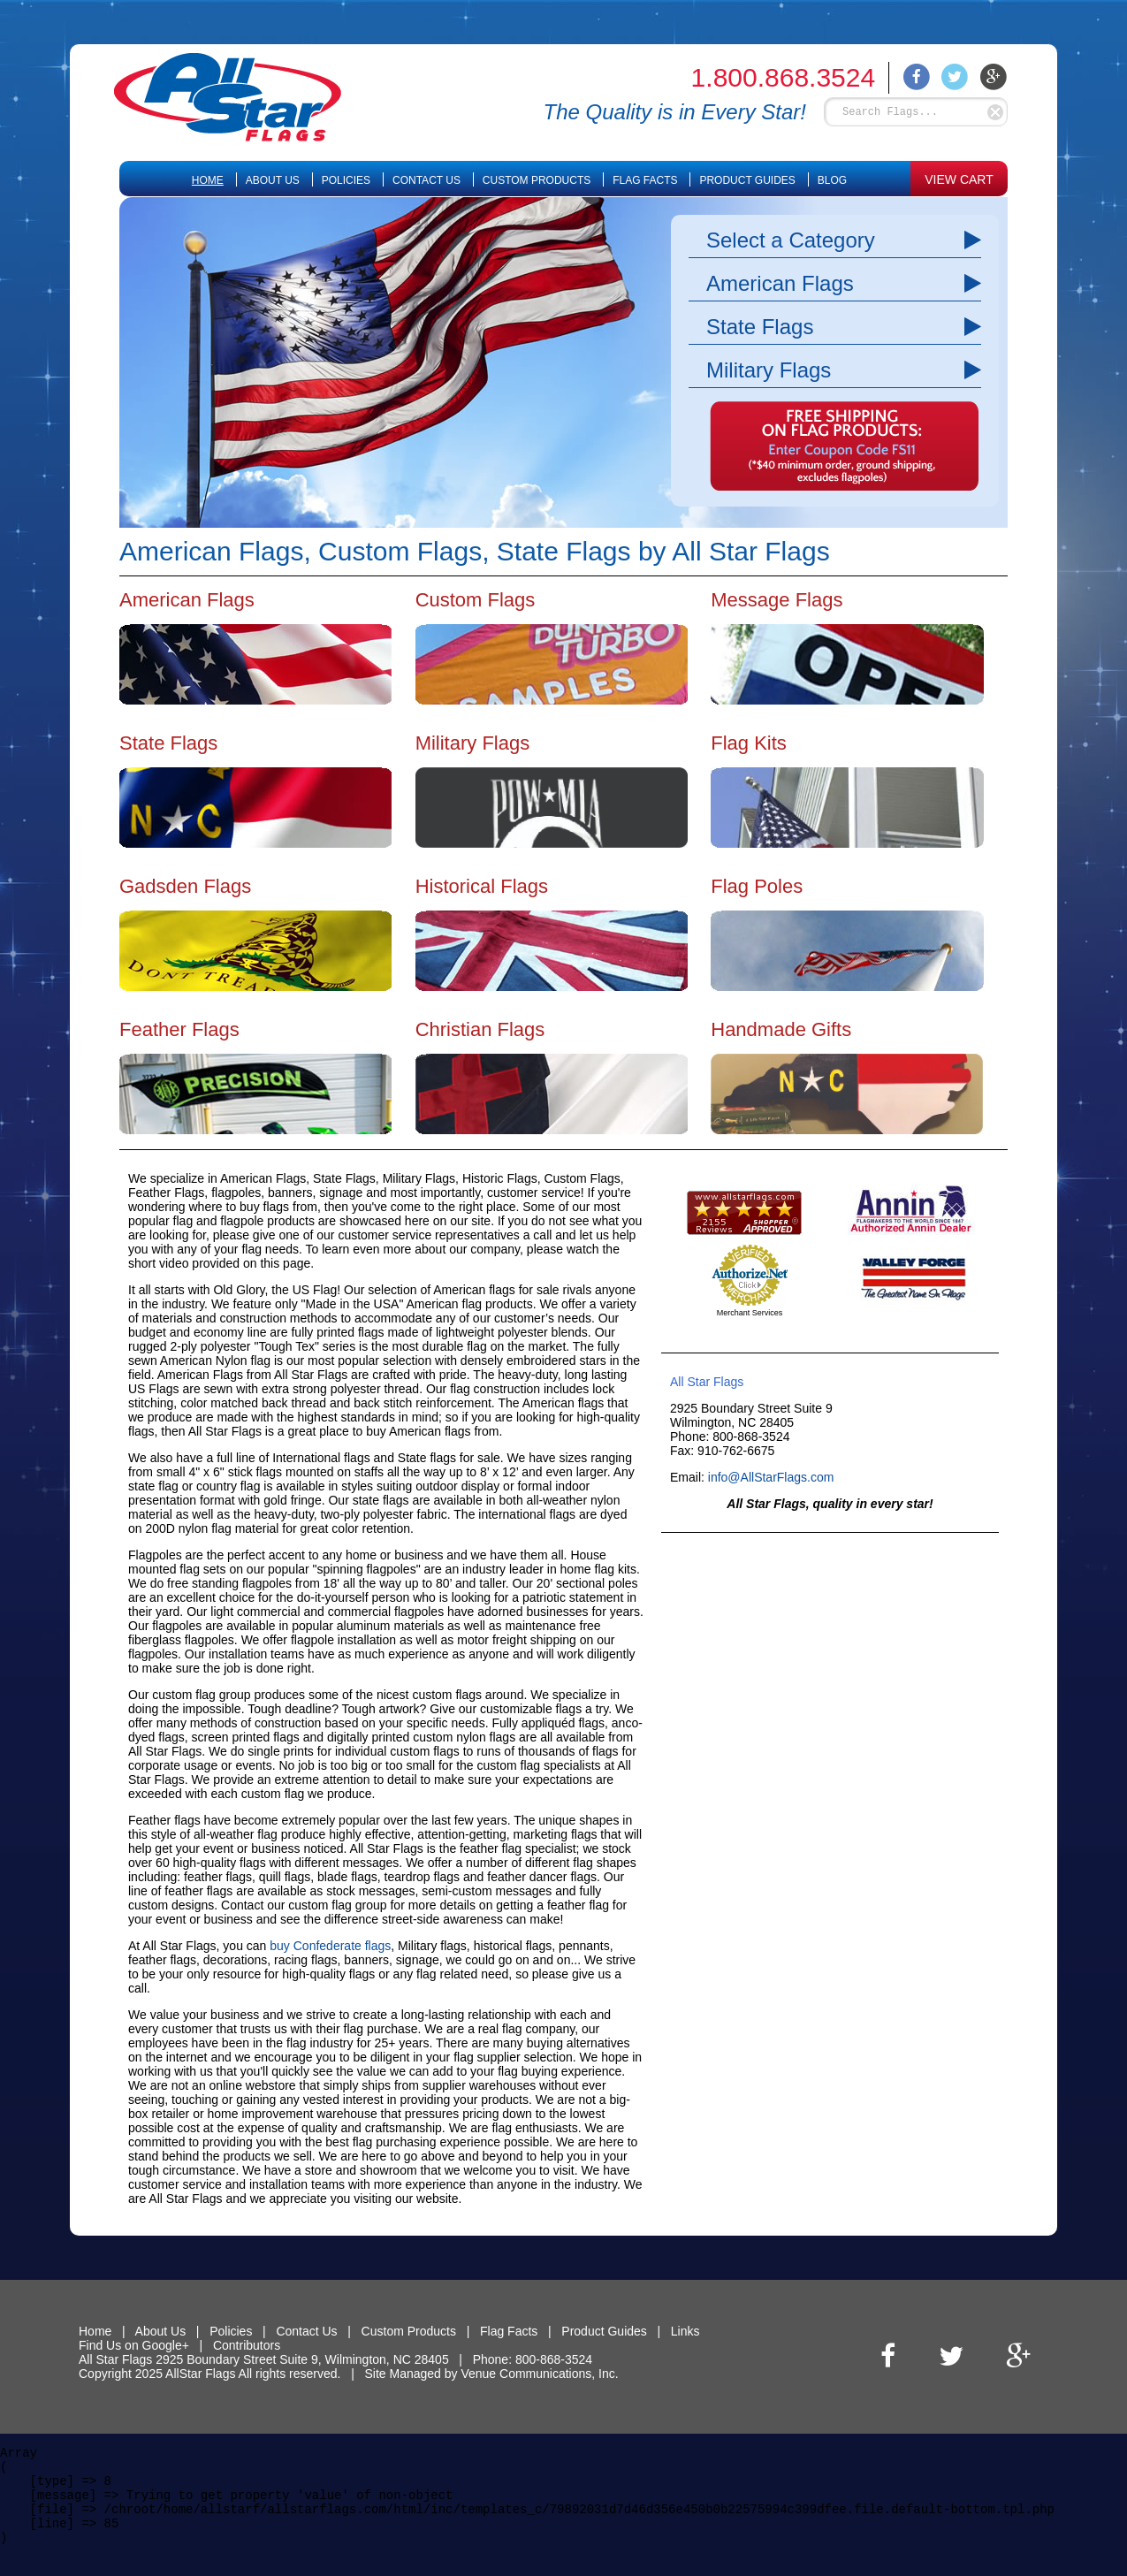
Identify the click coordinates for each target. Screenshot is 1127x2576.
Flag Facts (645, 180)
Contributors (246, 2345)
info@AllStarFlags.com (771, 1477)
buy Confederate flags (330, 1946)
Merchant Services (750, 1312)
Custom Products (536, 180)
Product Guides (747, 180)
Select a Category (790, 240)
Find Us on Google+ (134, 2345)
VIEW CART (959, 179)
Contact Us (426, 180)
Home (208, 180)
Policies (346, 180)
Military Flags (768, 370)
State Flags (759, 327)
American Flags (780, 283)
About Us (273, 180)
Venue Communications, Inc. (539, 2373)
